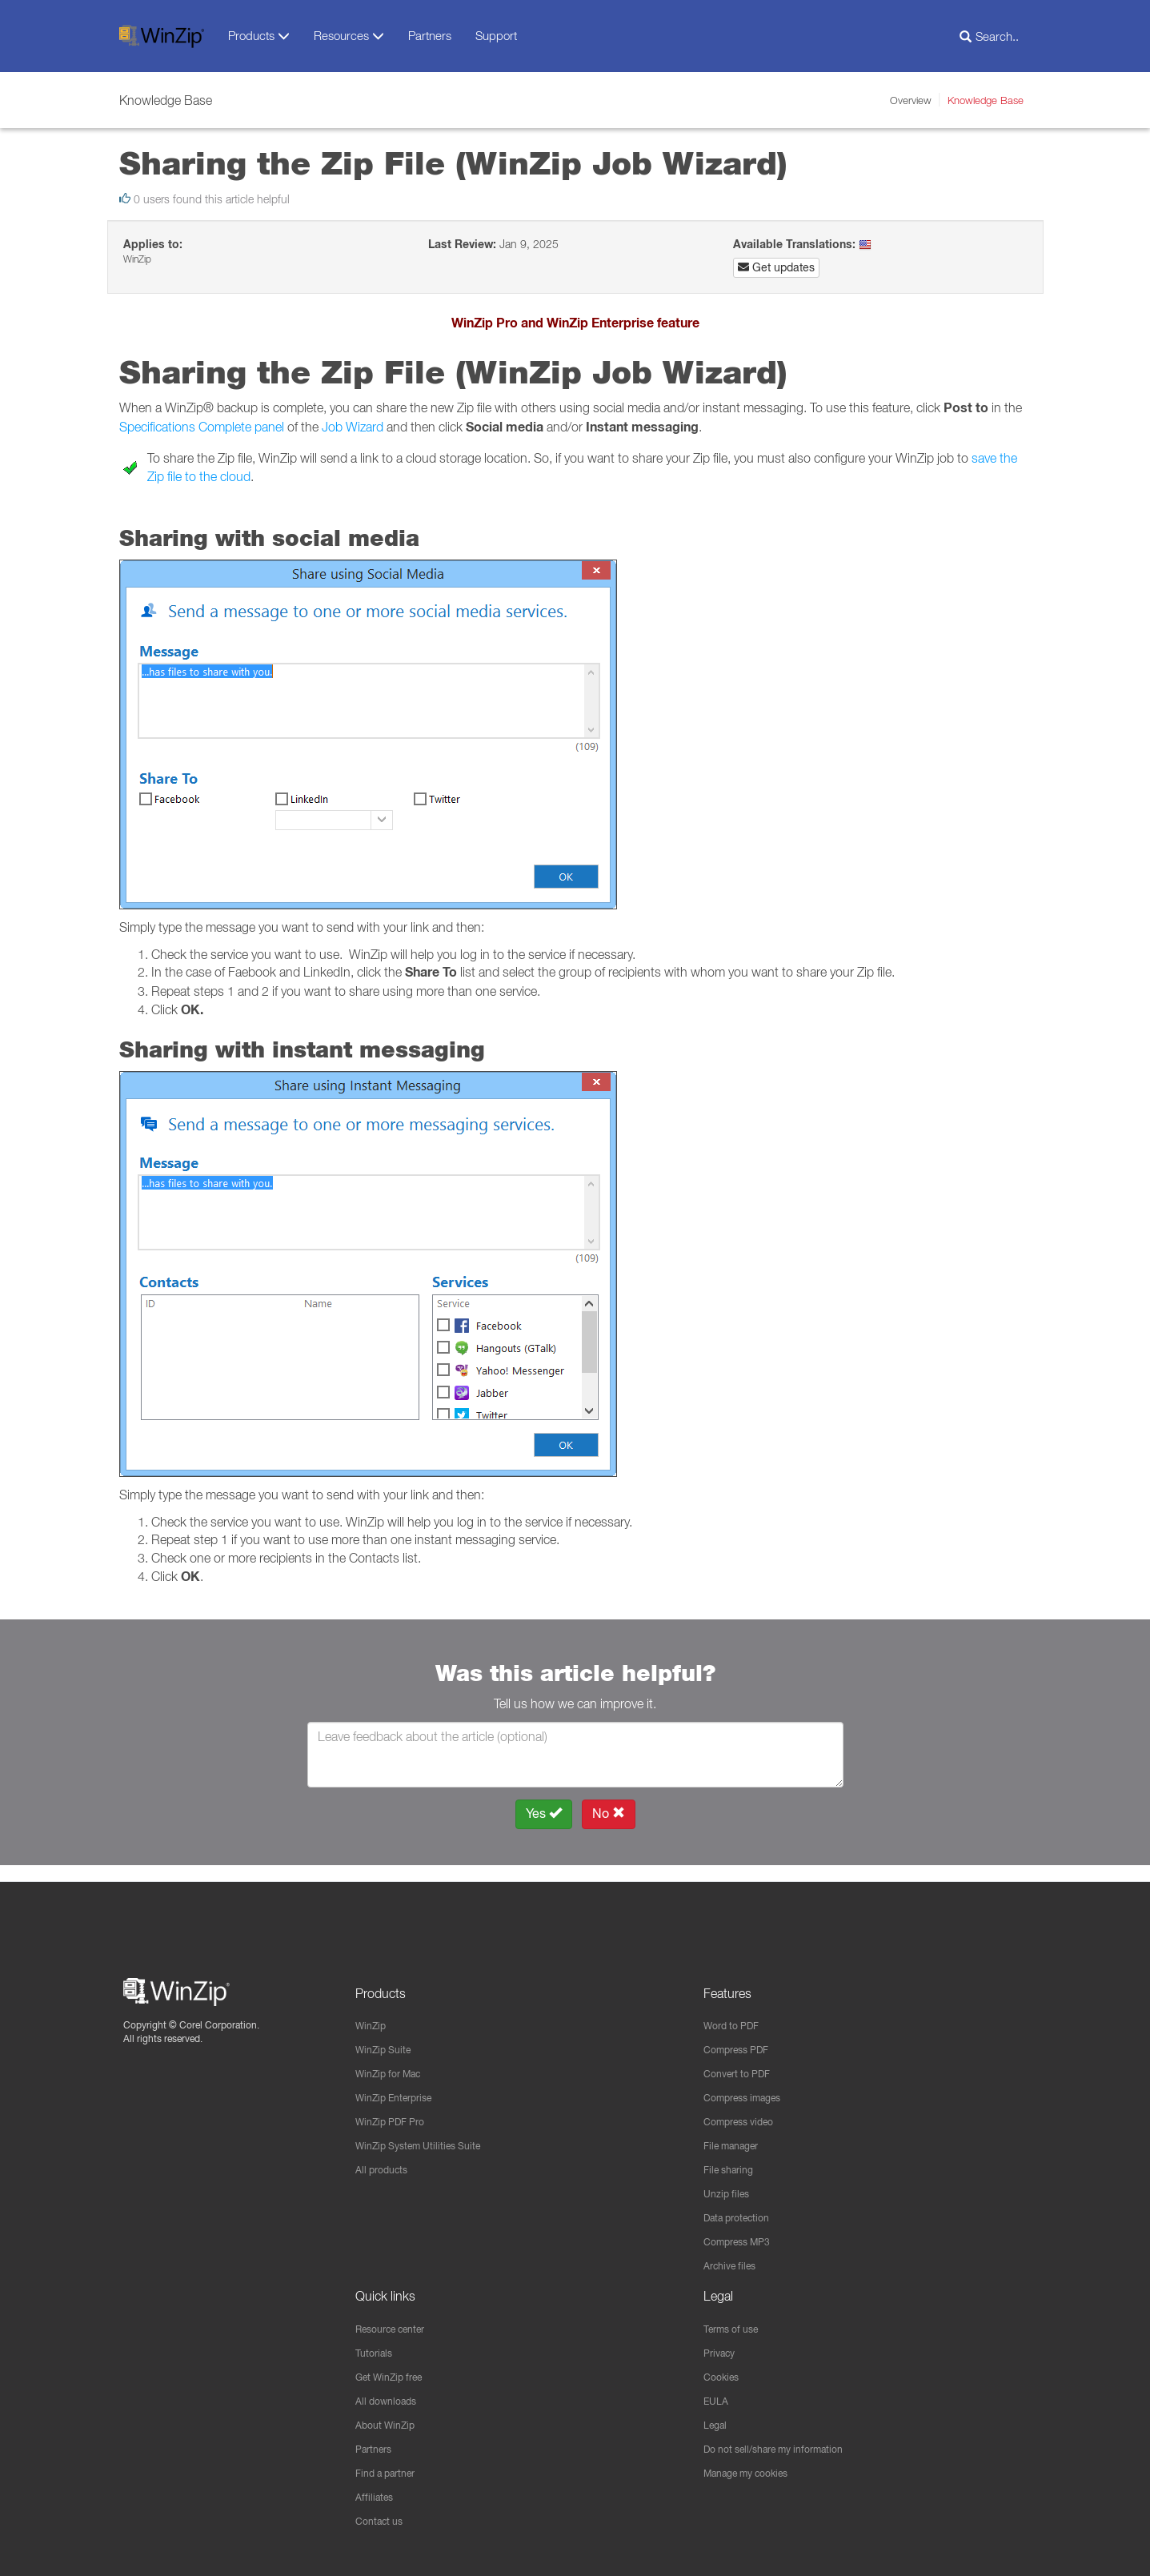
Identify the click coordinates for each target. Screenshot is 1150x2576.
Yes (544, 1813)
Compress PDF (741, 2035)
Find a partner (391, 2471)
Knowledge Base (986, 100)
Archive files (734, 2259)
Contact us (383, 2521)
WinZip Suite (387, 2035)
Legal (717, 2421)
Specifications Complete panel (201, 426)
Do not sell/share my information (785, 2446)
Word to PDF (735, 2011)
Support (496, 35)
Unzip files (729, 2184)
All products (385, 2160)
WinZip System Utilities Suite (427, 2135)
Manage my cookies (754, 2471)
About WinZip (389, 2421)
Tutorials (376, 2347)
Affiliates (376, 2496)
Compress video (744, 2110)
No (608, 1813)
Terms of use (736, 2322)
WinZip (373, 2011)
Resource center (398, 2322)
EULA (717, 2396)
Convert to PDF (742, 2060)
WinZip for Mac (394, 2060)
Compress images (749, 2085)
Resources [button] (349, 35)
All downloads (390, 2396)
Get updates (776, 267)
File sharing (732, 2160)
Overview (911, 100)
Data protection (742, 2209)
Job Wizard (352, 426)
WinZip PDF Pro (395, 2110)
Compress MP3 (742, 2234)
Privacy (722, 2347)
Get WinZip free (395, 2372)
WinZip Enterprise (400, 2085)
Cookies (723, 2372)
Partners (429, 35)
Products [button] (259, 35)
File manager (736, 2135)
